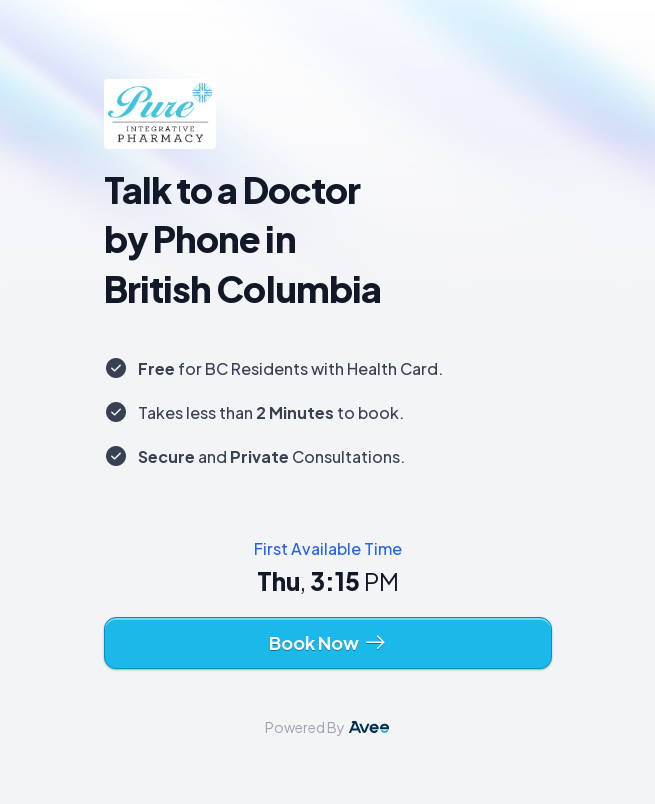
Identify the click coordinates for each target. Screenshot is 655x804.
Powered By (327, 727)
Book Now (328, 643)
